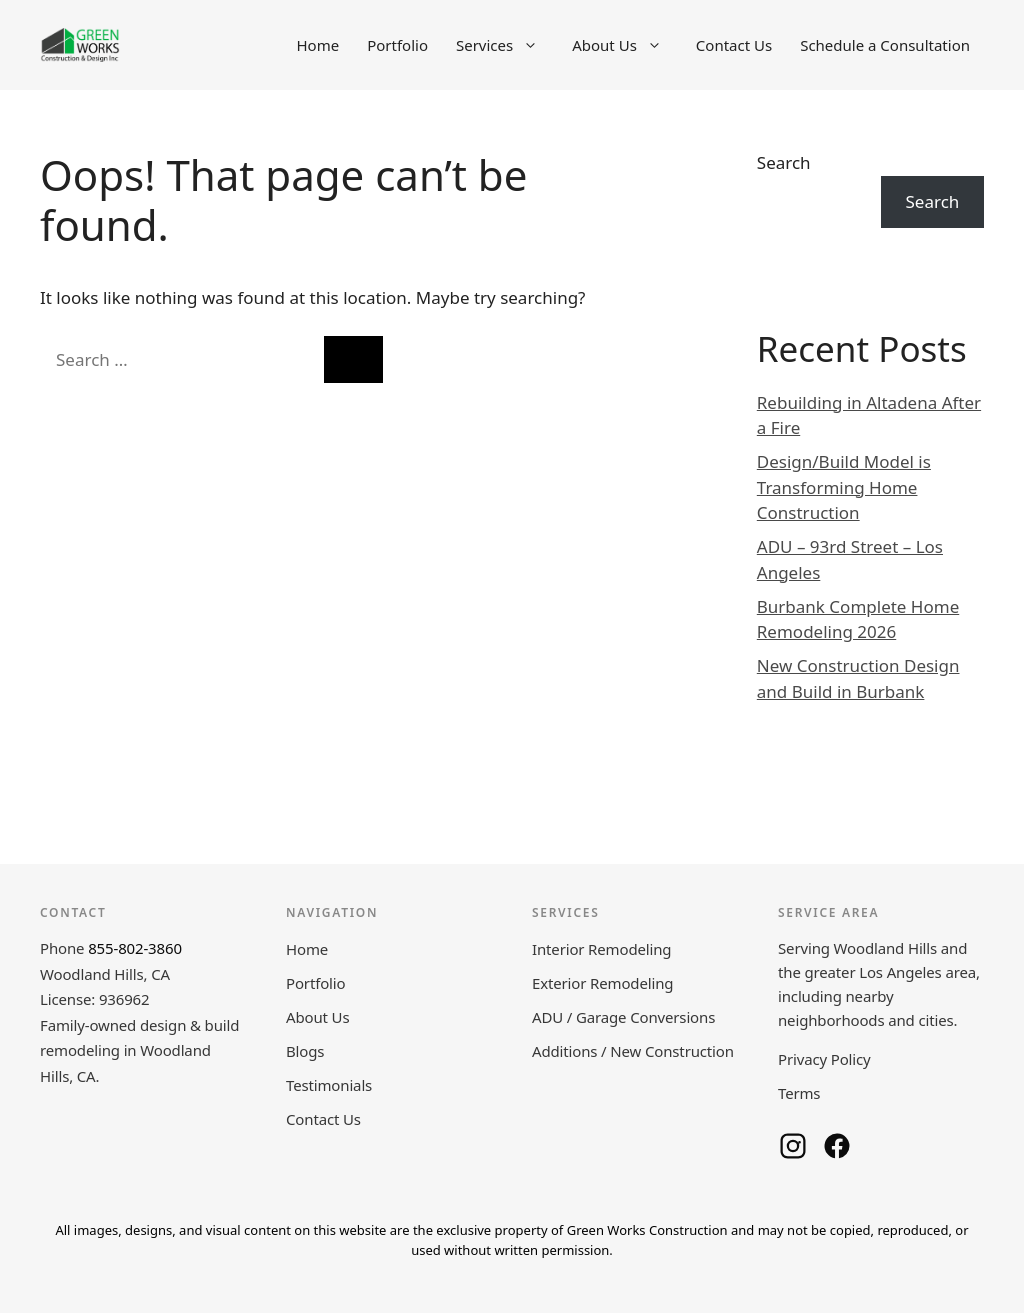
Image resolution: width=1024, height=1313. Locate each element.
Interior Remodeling (601, 949)
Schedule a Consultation (885, 45)
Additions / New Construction (633, 1051)
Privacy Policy (824, 1059)
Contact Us (734, 45)
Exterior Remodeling (602, 983)
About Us (627, 45)
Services (507, 45)
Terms (799, 1093)
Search (784, 162)
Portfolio (397, 45)
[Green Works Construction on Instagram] (793, 1146)
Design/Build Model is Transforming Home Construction (844, 487)
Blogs (305, 1051)
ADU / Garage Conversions (623, 1017)
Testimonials (329, 1085)
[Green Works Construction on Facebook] (837, 1146)
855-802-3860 (135, 948)
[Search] (353, 360)
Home (317, 45)
